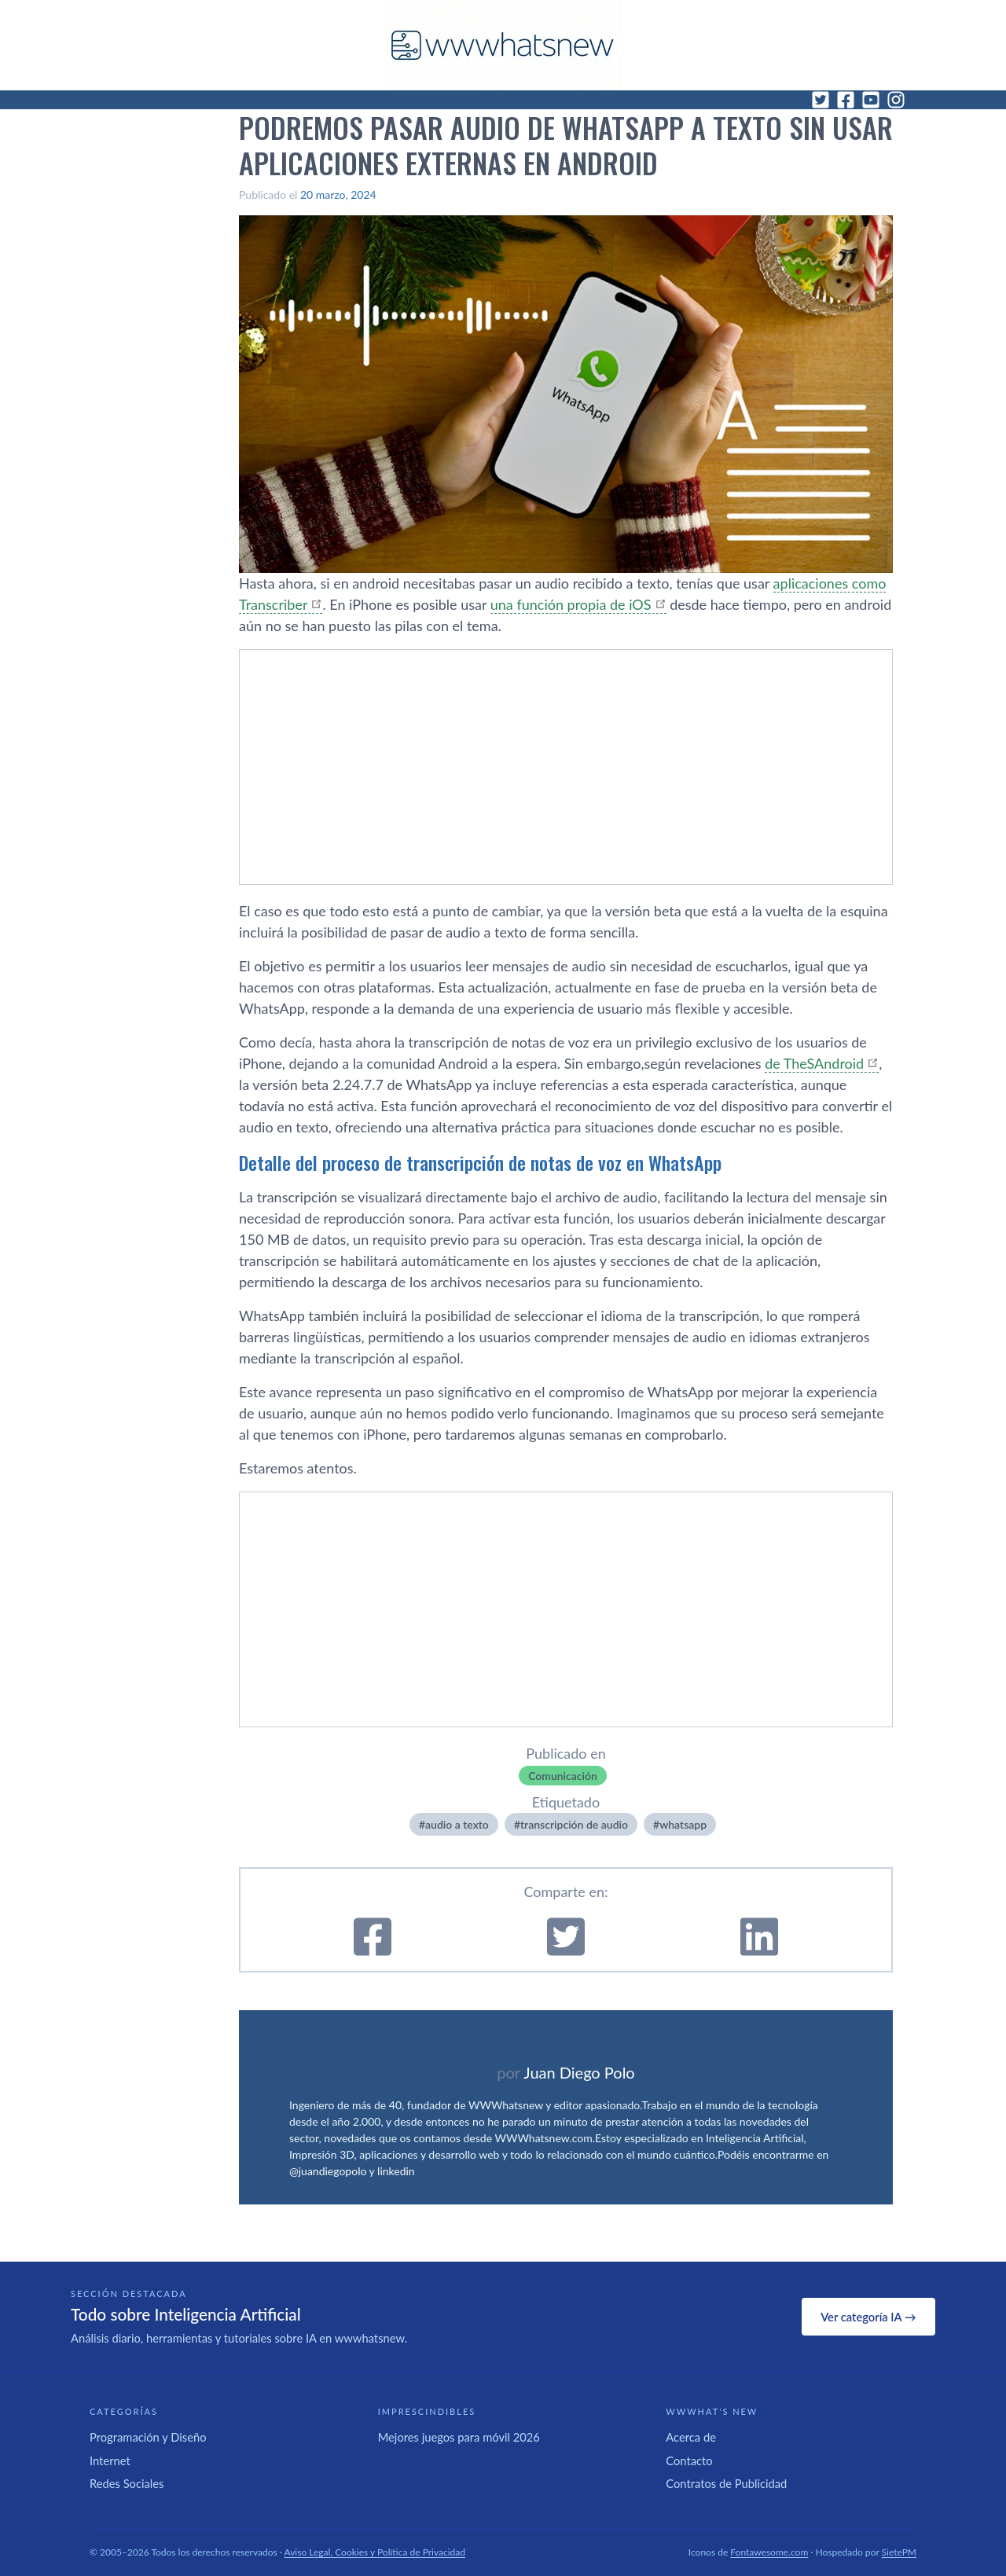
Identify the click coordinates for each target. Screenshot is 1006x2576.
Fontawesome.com (769, 2552)
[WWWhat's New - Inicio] (503, 45)
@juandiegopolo (327, 2171)
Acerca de (691, 2437)
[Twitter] (820, 99)
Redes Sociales (126, 2483)
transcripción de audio (574, 1824)
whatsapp (683, 1824)
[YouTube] (870, 99)
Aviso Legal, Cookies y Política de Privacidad (375, 2552)
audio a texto (457, 1824)
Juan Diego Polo (579, 2072)
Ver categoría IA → (868, 2317)
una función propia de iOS (571, 604)
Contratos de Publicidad (726, 2483)
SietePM (899, 2552)
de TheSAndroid (814, 1063)
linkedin (396, 2171)
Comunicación (562, 1775)
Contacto (689, 2460)
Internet (110, 2460)
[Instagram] (896, 99)
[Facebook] (845, 99)
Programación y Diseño (148, 2437)
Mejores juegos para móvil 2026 (459, 2437)
